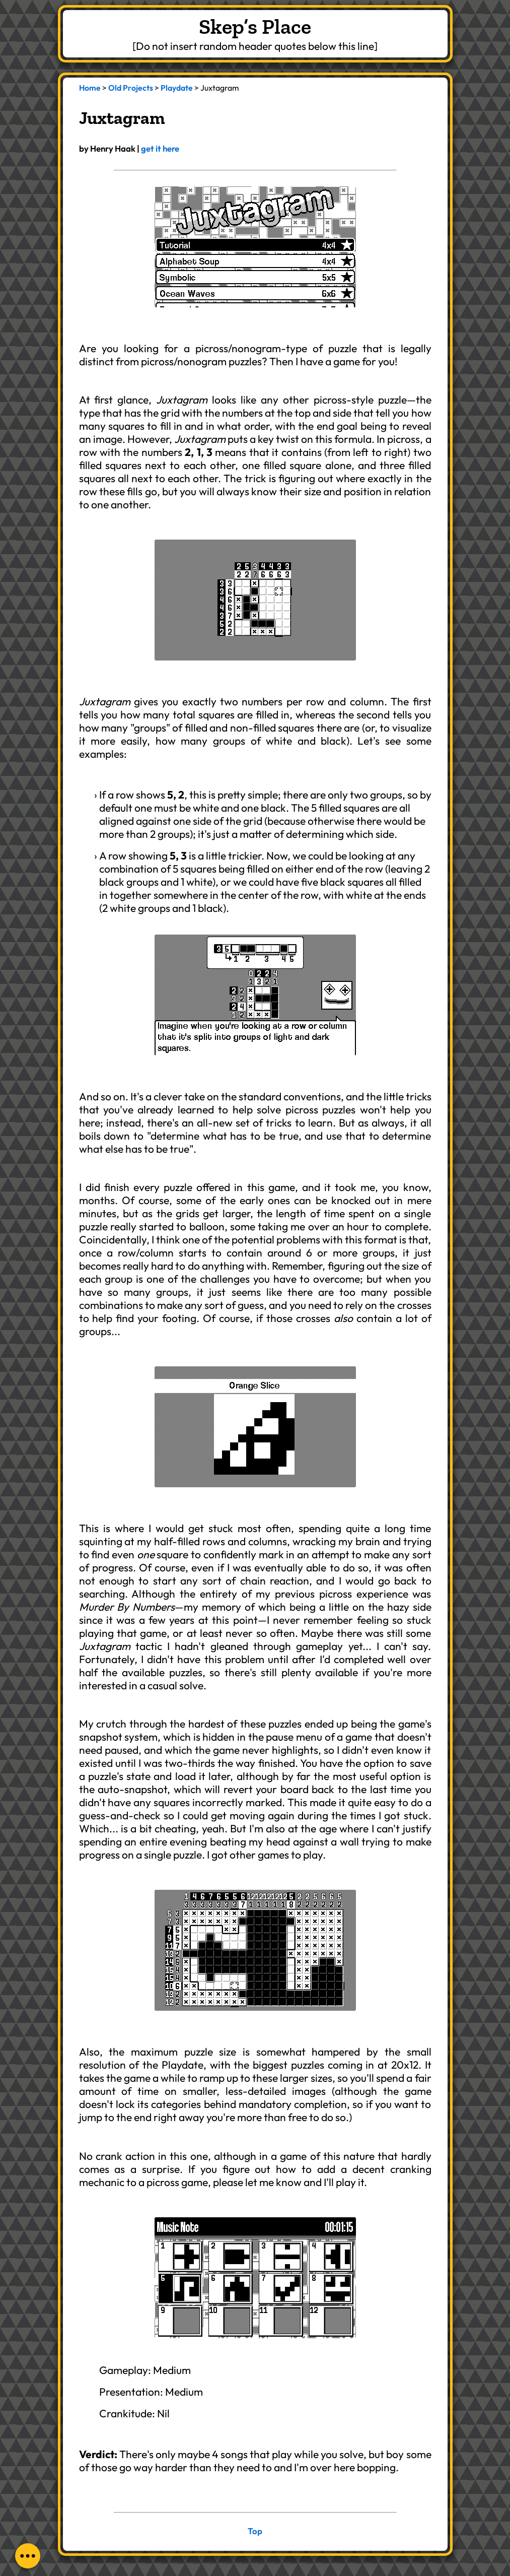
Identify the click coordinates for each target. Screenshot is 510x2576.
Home (90, 88)
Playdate (177, 88)
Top (255, 2531)
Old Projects (130, 88)
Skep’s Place (255, 26)
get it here (160, 148)
